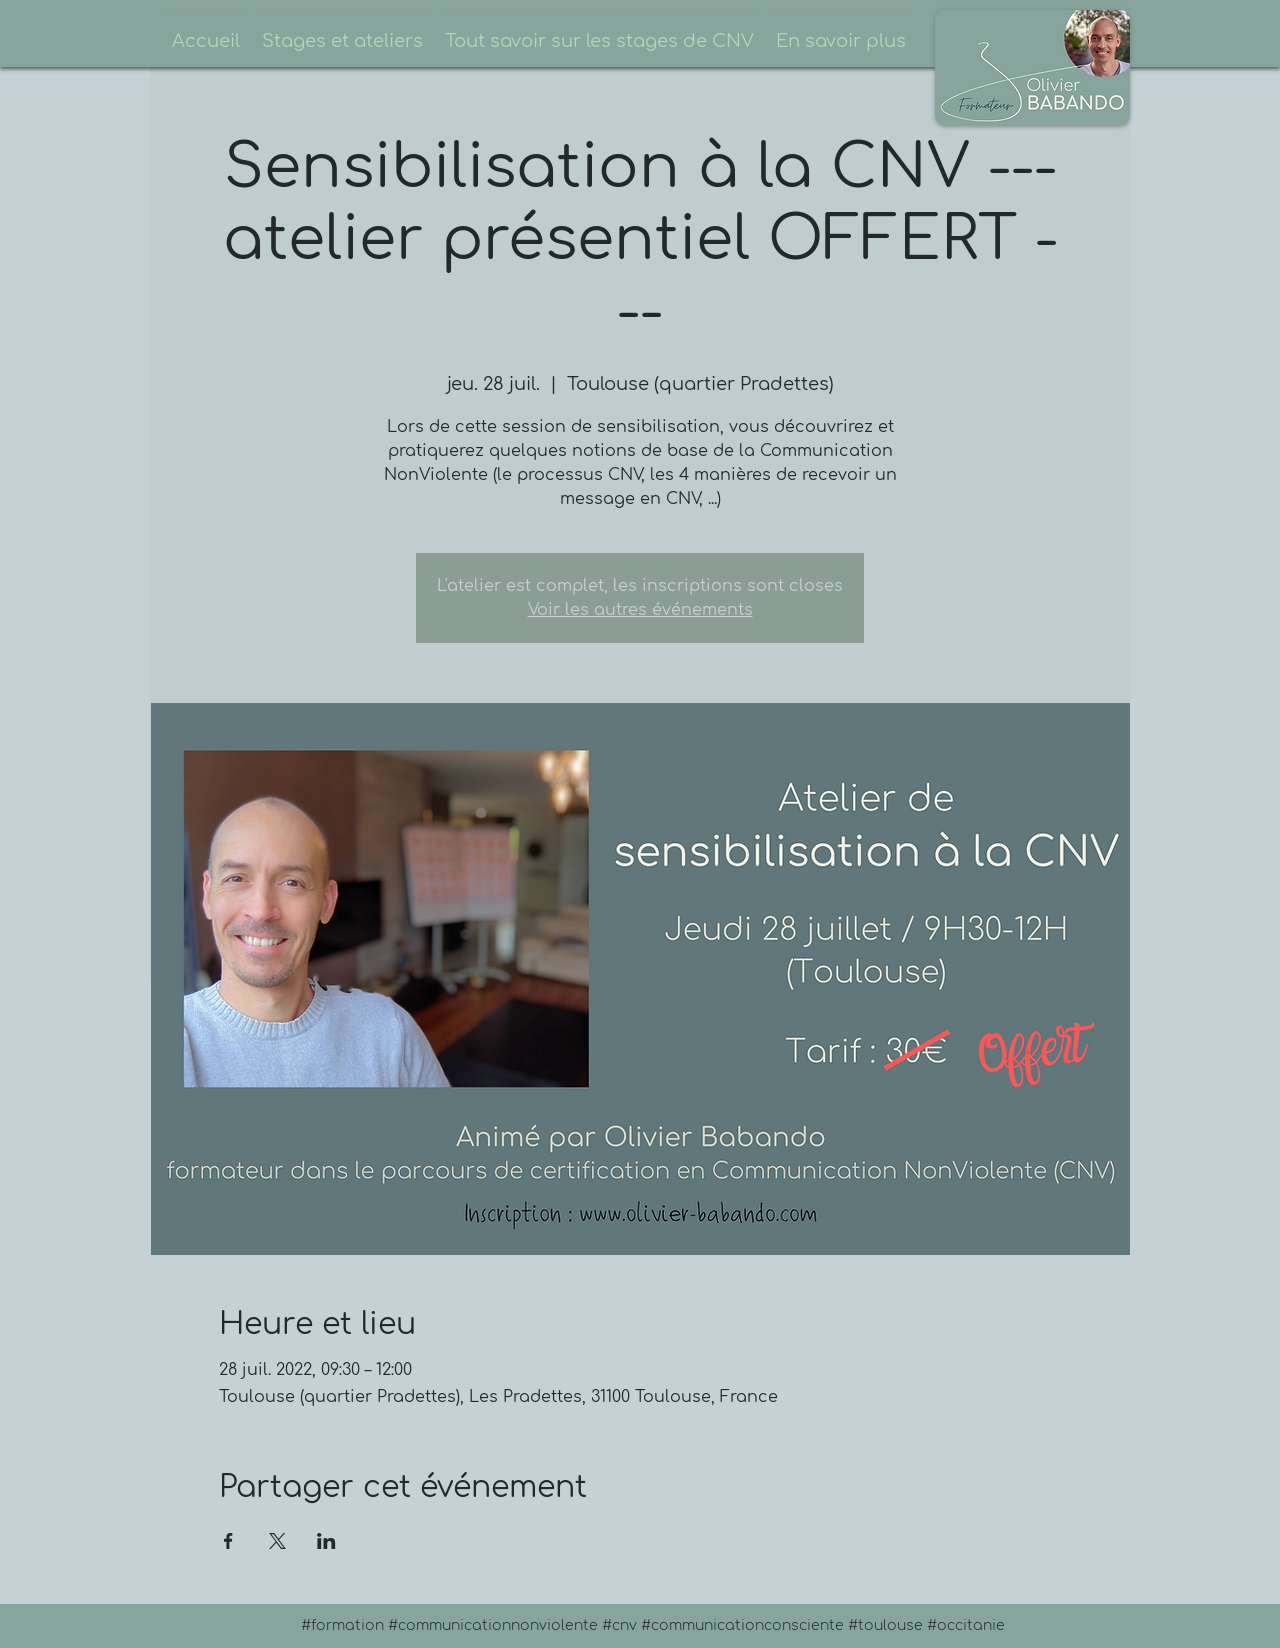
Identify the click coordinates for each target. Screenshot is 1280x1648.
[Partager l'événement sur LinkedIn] (326, 1541)
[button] (342, 32)
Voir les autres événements (640, 610)
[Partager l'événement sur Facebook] (228, 1541)
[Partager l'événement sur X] (277, 1541)
